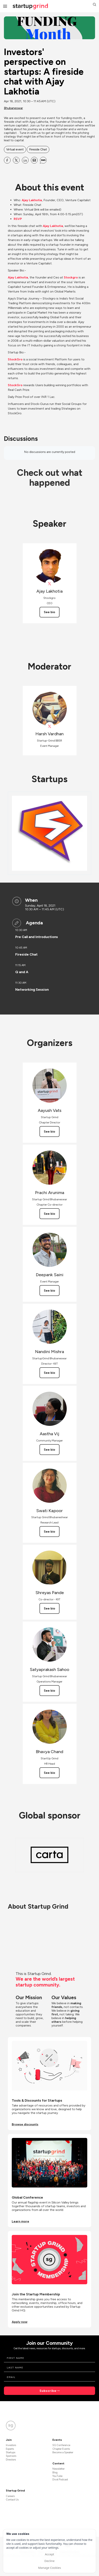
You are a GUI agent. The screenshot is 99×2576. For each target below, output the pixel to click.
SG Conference (61, 2445)
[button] (94, 5)
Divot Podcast (60, 2479)
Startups (10, 2452)
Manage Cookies (49, 2568)
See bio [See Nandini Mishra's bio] (49, 1373)
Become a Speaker (62, 2452)
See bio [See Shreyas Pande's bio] (49, 1608)
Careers (10, 2496)
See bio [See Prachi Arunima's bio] (49, 1214)
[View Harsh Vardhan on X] (49, 726)
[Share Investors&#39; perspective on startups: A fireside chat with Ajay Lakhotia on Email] (34, 160)
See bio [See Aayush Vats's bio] (49, 1131)
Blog (55, 2472)
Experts (10, 2448)
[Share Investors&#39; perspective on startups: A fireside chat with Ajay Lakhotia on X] (16, 160)
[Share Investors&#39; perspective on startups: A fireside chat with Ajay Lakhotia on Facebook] (7, 160)
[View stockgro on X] (49, 583)
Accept (49, 2554)
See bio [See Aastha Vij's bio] (49, 1449)
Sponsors (11, 2455)
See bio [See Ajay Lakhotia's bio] (49, 612)
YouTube (57, 2476)
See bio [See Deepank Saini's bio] (49, 1290)
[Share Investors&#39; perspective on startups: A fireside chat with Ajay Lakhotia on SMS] (43, 160)
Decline (49, 2561)
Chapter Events (61, 2448)
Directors (11, 2459)
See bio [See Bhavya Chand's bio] (49, 1773)
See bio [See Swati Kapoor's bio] (49, 1531)
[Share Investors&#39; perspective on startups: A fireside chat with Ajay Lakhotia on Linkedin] (25, 160)
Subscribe (48, 2391)
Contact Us (12, 2499)
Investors (11, 2445)
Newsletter (58, 2468)
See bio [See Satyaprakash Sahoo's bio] (49, 1690)
